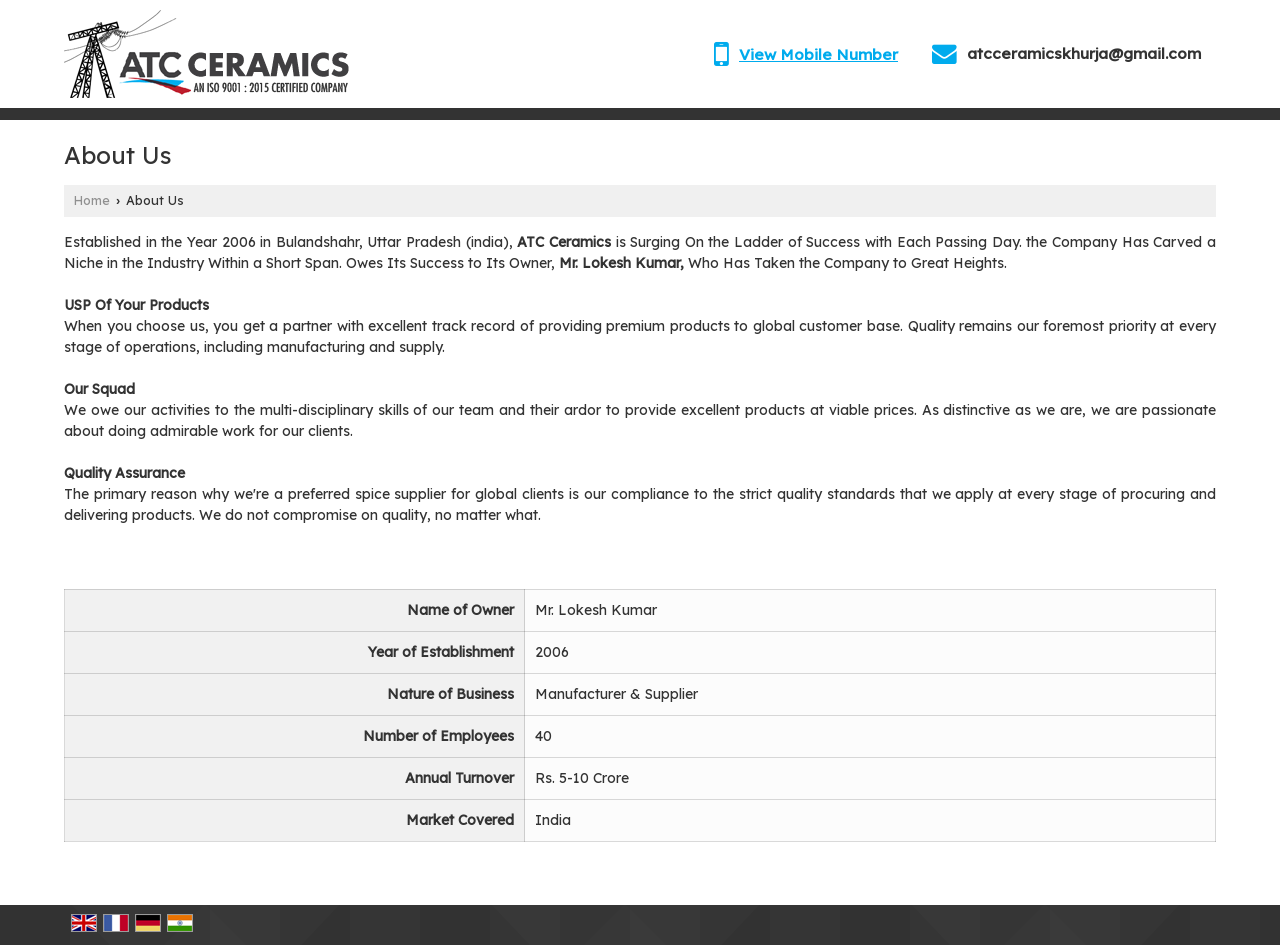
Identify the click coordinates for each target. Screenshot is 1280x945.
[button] (818, 54)
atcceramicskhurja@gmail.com (1084, 53)
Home (92, 200)
